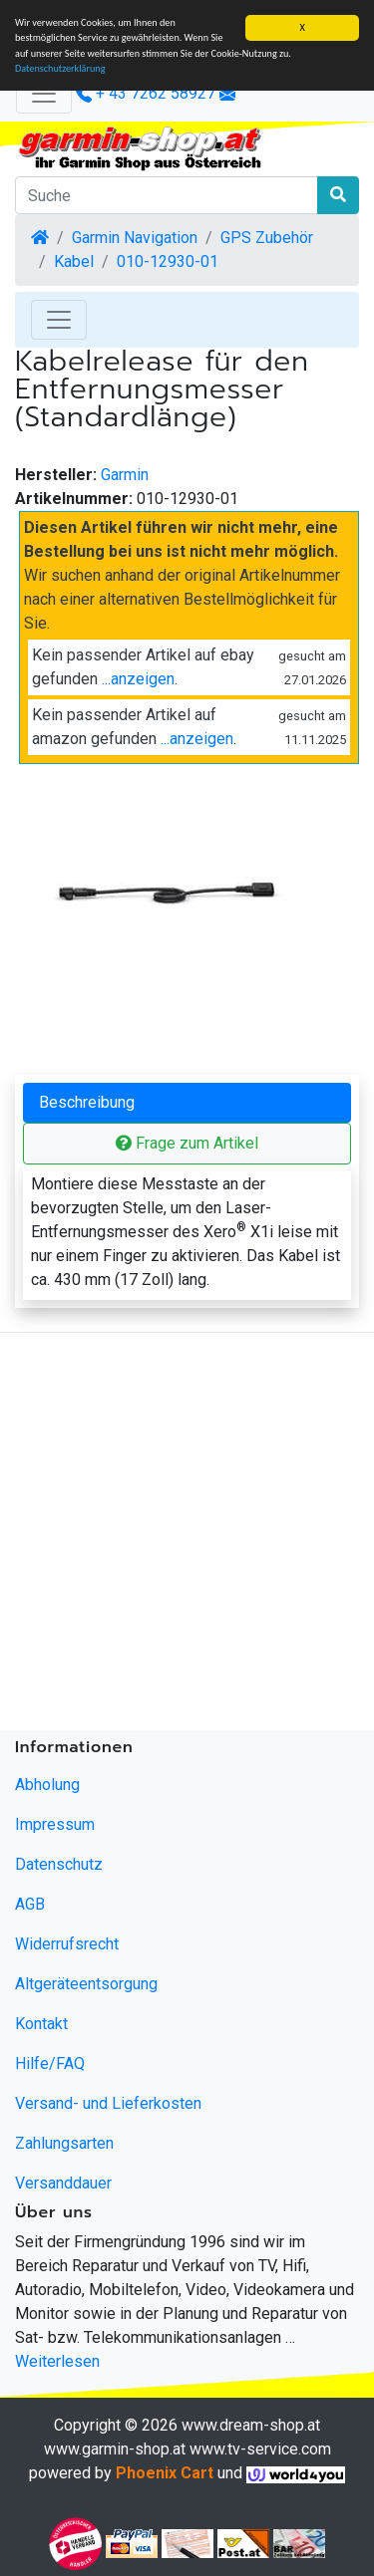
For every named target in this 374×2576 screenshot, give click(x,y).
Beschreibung (87, 1102)
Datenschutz (59, 1864)
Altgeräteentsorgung (86, 1983)
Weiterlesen (57, 2361)
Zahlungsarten (64, 2143)
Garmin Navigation (134, 237)
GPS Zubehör (266, 237)
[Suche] (166, 195)
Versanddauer (63, 2183)
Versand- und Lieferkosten (108, 2103)
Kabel (74, 261)
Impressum (55, 1824)
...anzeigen (138, 678)
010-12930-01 (167, 261)
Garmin (125, 474)
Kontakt (41, 2023)
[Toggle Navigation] (59, 320)
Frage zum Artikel (187, 1143)
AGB (30, 1904)
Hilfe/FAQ (50, 2063)
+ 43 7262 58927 (145, 93)
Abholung (47, 1784)
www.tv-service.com (260, 2449)
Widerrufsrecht (67, 1943)
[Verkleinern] (44, 94)
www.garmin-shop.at (115, 2449)
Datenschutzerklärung (60, 68)
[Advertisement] (187, 1535)
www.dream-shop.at (251, 2425)
